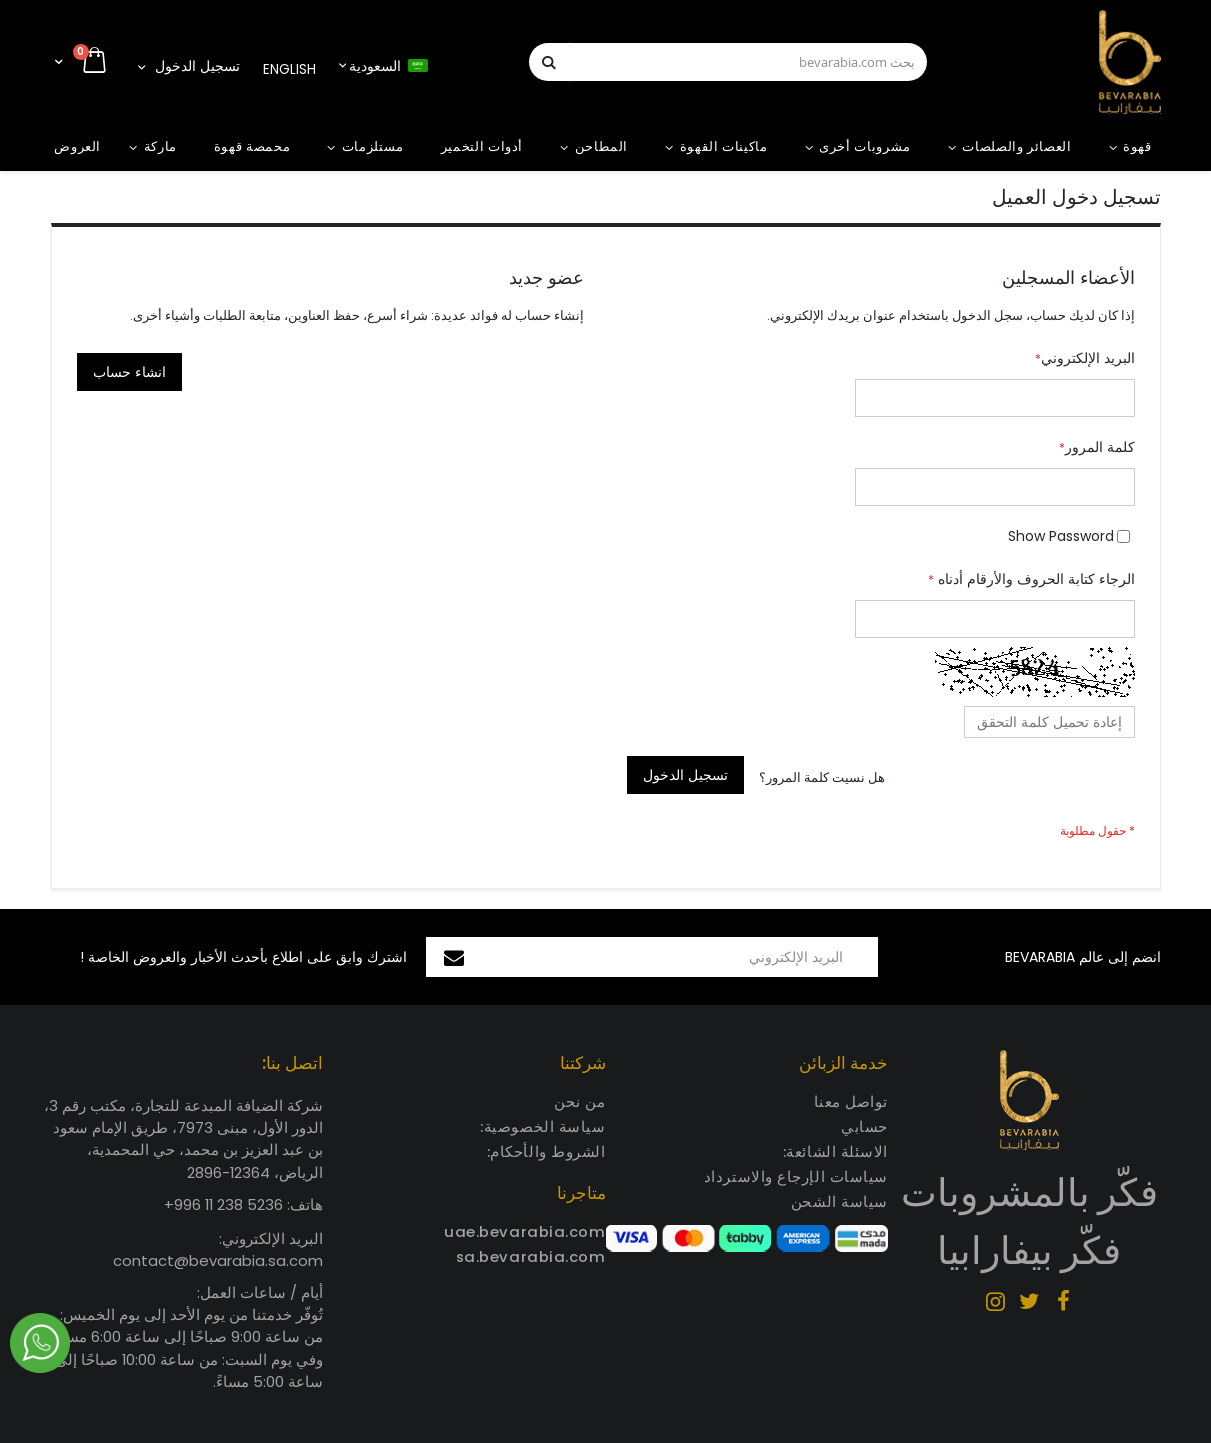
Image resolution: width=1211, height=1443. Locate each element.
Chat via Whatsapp (40, 1343)
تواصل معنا (851, 1101)
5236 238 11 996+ (223, 1204)
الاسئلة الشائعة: (835, 1151)
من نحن (579, 1101)
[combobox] (728, 62)
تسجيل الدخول (197, 66)
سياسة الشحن (839, 1201)
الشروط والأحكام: (546, 1151)
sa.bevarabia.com (531, 1256)
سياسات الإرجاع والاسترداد (796, 1176)
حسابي (864, 1126)
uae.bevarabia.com (524, 1231)
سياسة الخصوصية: (542, 1126)
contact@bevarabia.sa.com (218, 1260)
